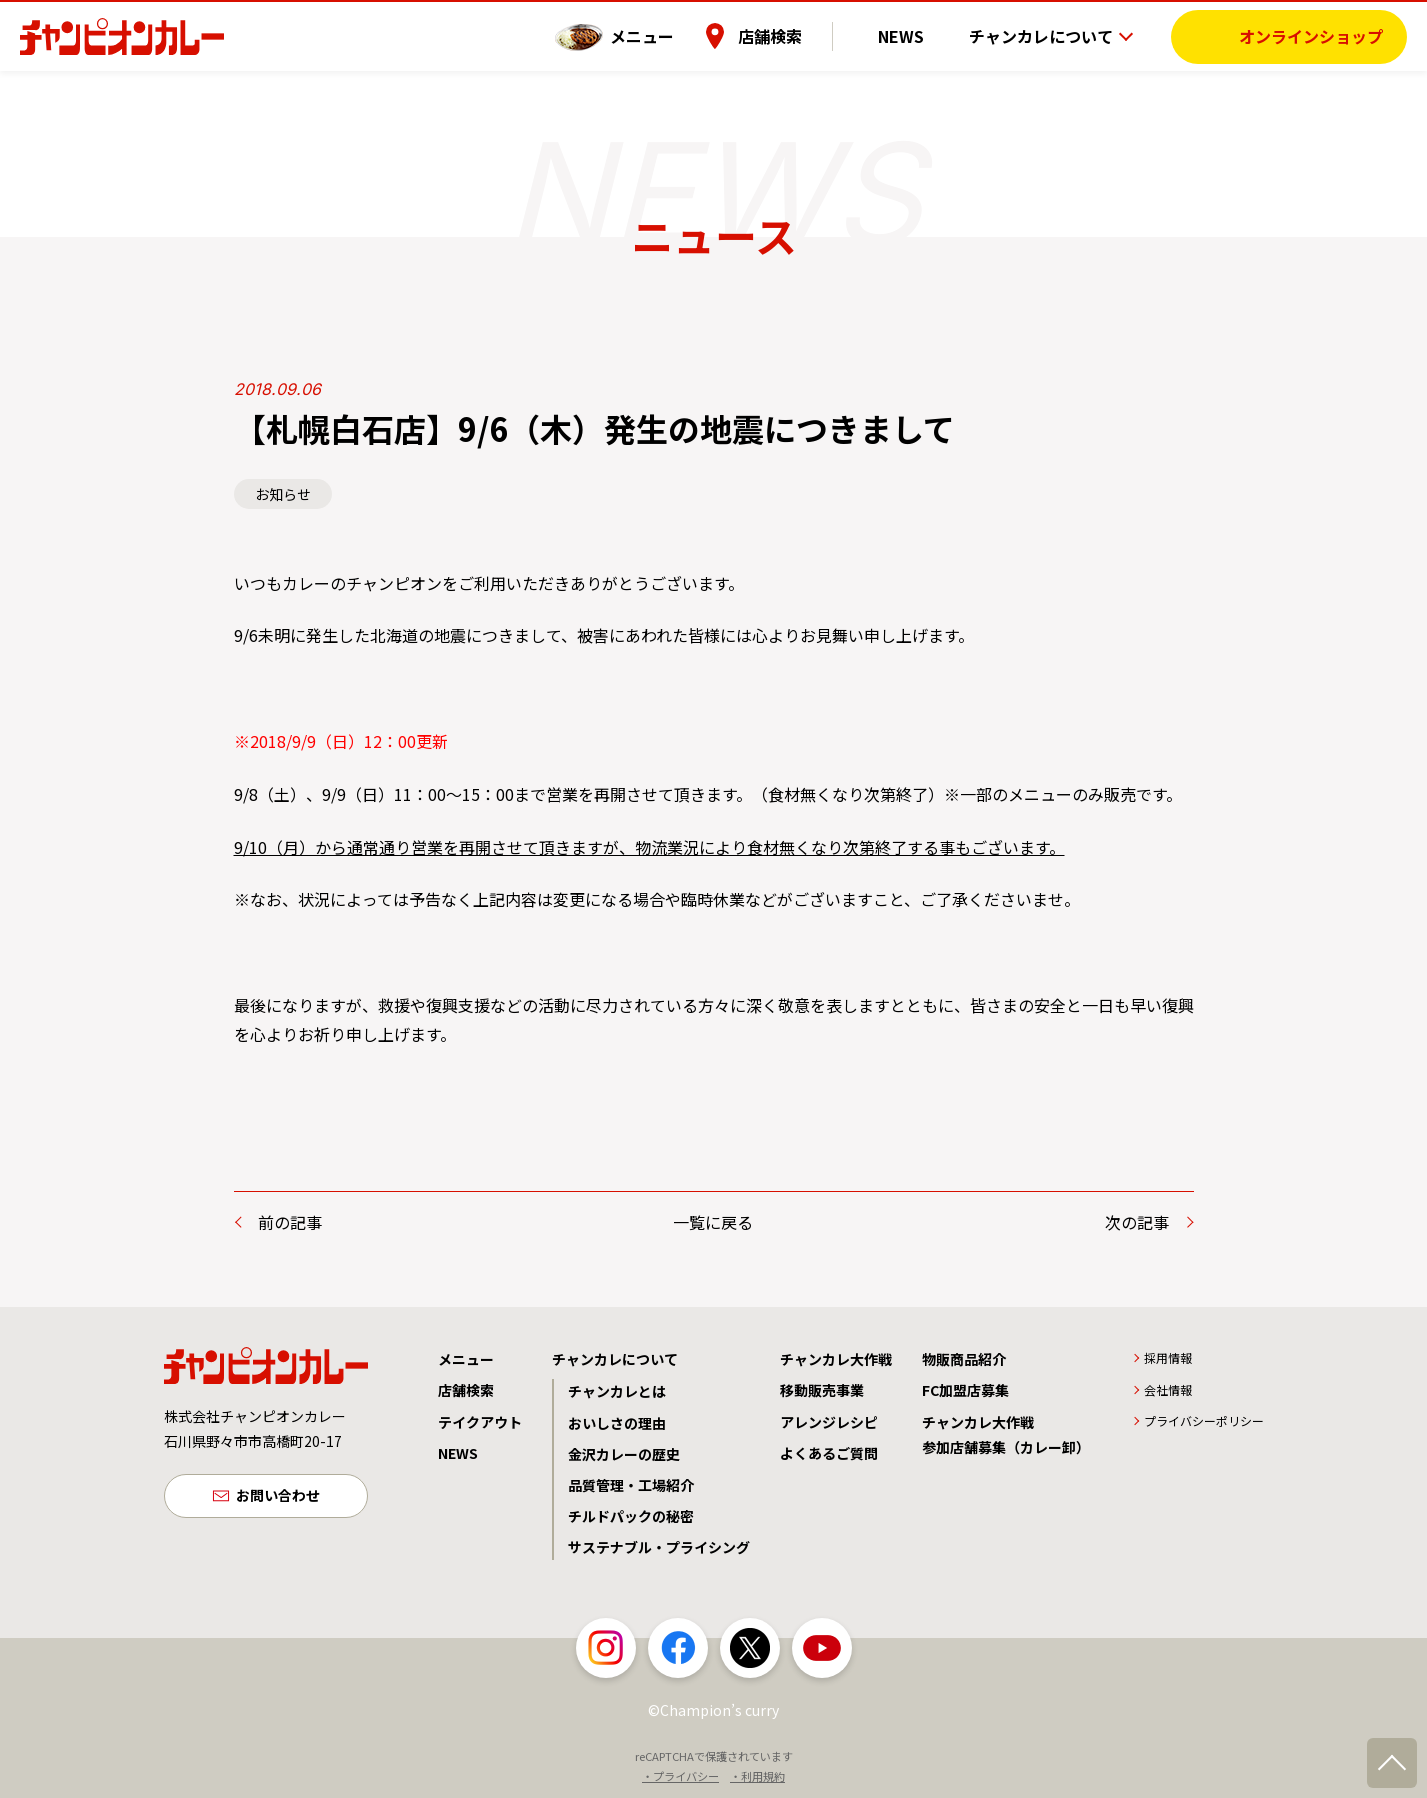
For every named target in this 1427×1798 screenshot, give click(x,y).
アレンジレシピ (829, 1422)
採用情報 (1168, 1357)
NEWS (916, 35)
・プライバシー (680, 1776)
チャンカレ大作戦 (836, 1359)
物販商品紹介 (964, 1359)
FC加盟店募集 (965, 1390)
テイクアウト (480, 1422)
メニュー (672, 35)
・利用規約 (757, 1776)
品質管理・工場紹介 (631, 1485)
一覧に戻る (713, 1222)
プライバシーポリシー (1204, 1420)
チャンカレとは (617, 1391)
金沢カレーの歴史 (624, 1454)
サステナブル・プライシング (659, 1547)
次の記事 (1137, 1222)
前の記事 (290, 1222)
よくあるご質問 (829, 1453)
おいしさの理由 (617, 1423)
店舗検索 (800, 35)
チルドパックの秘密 (631, 1516)
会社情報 (1168, 1389)
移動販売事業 (822, 1390)
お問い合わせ (278, 1497)
